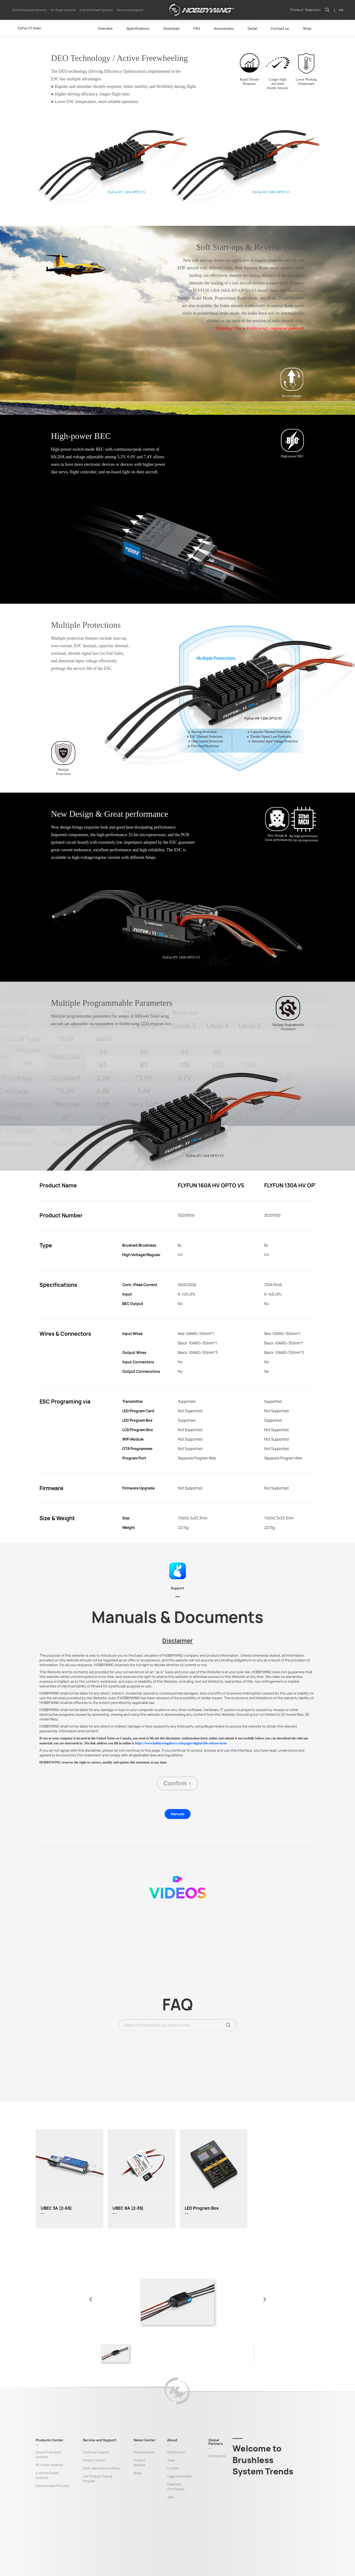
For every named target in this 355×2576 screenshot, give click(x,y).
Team (171, 2460)
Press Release (144, 2452)
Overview (105, 28)
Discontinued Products (52, 2486)
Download (171, 28)
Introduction (176, 2452)
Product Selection (305, 9)
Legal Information (180, 2476)
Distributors (217, 2456)
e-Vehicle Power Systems (96, 10)
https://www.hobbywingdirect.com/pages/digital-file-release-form (181, 1743)
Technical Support (96, 2452)
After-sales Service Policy (101, 2468)
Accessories (224, 28)
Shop (307, 28)
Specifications (138, 28)
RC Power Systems (63, 10)
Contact (173, 2468)
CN (341, 10)
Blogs (138, 2473)
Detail (252, 28)
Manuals (177, 1814)
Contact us (280, 28)
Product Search (94, 2460)
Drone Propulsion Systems (29, 10)
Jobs (170, 2497)
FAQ (196, 28)
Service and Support (130, 10)
